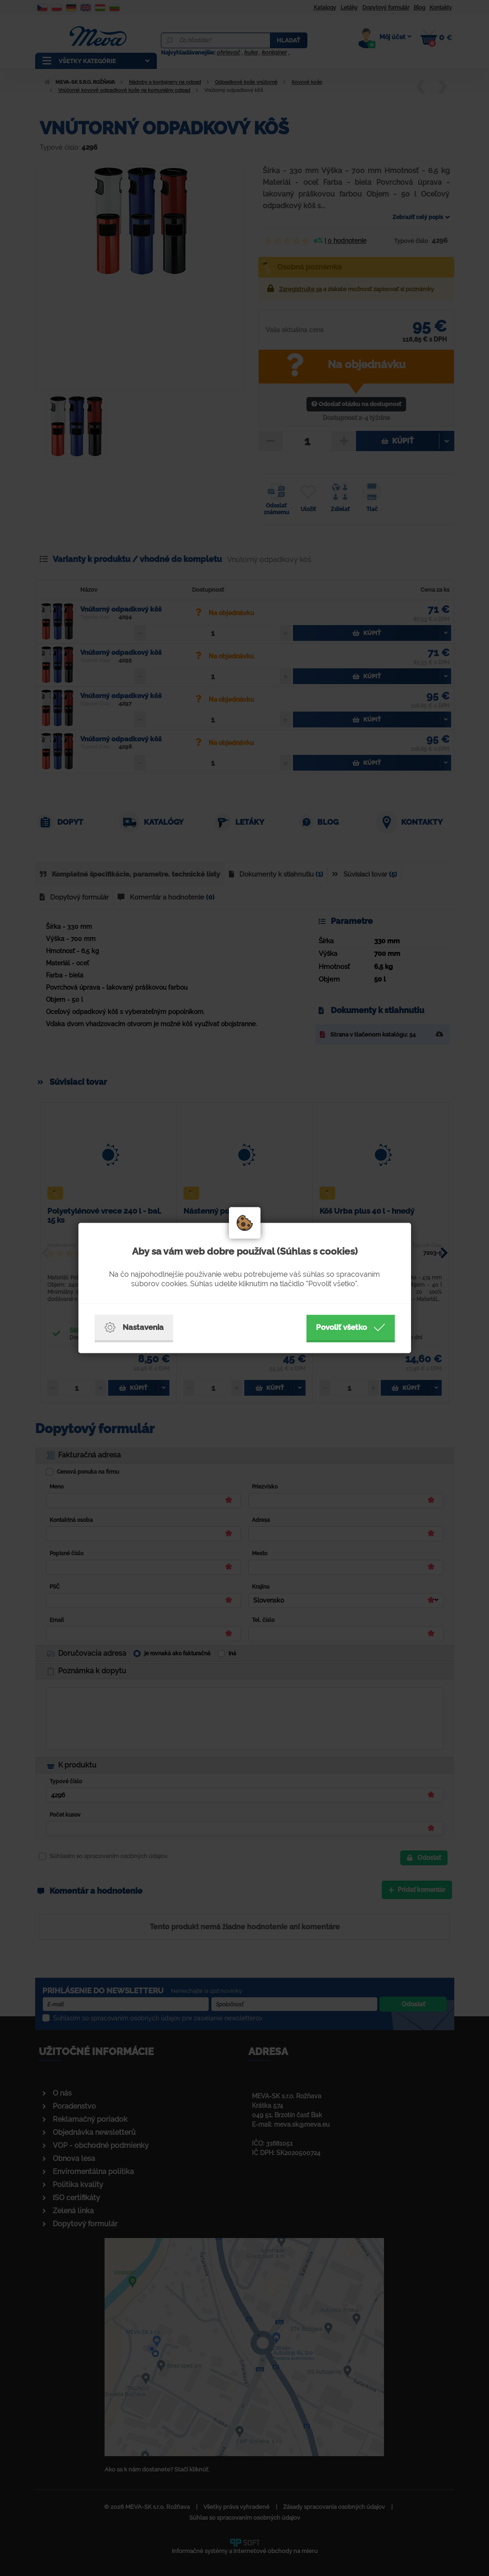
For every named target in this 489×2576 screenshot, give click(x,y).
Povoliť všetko (350, 1328)
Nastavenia (134, 1328)
